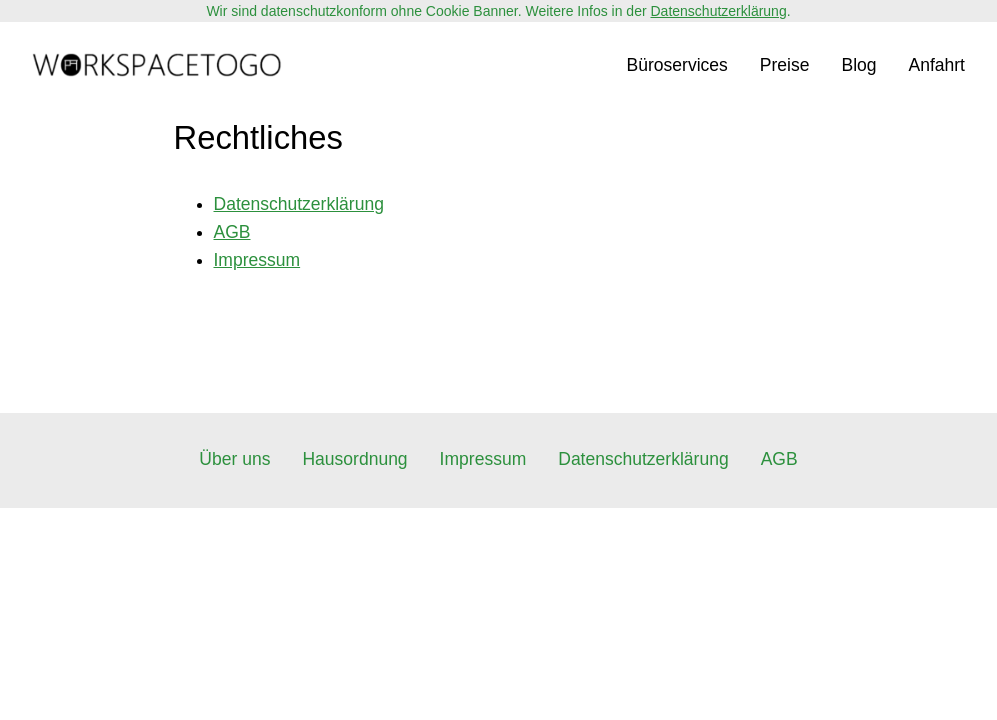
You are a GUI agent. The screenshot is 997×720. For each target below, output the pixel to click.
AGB (232, 232)
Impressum (257, 260)
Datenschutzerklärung (719, 11)
